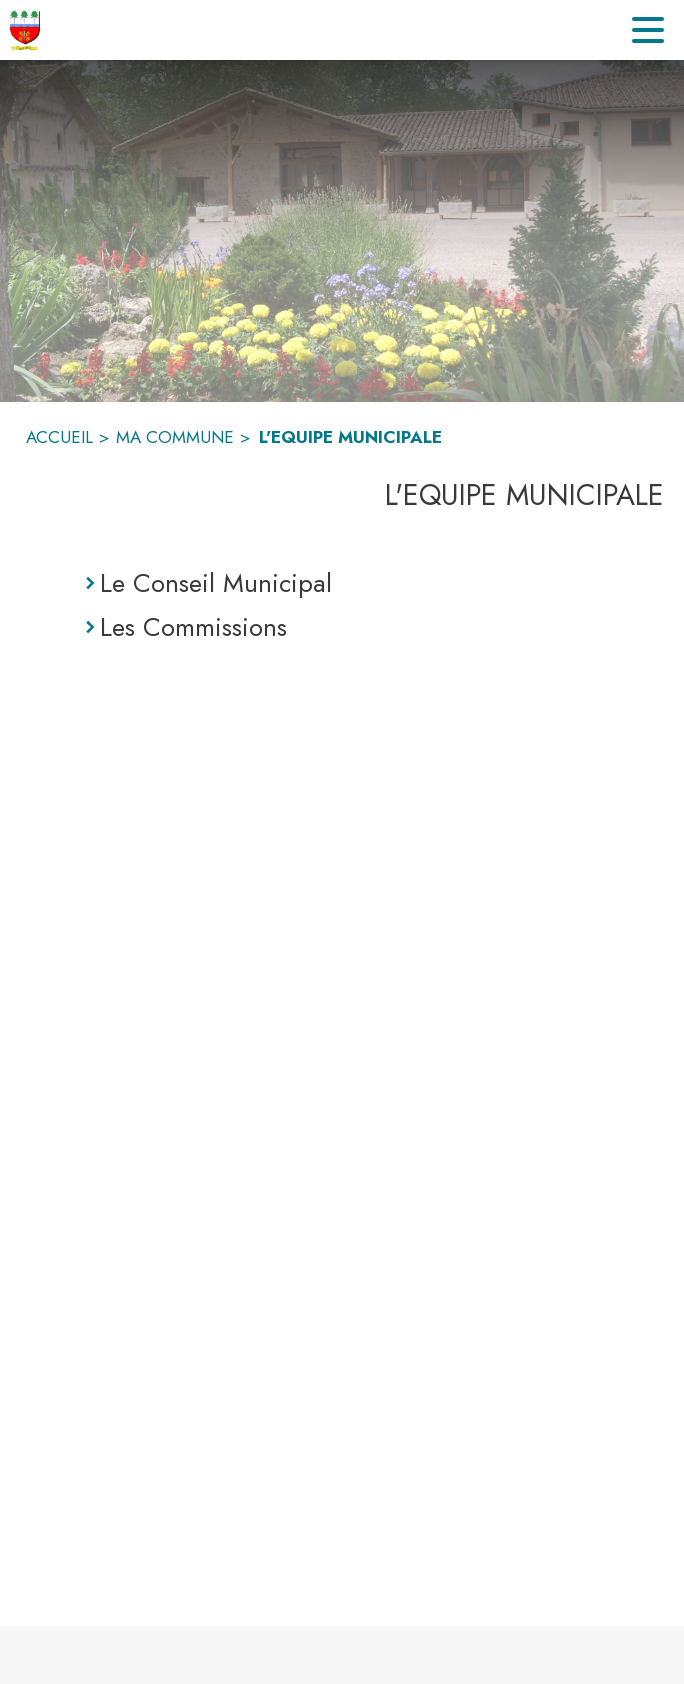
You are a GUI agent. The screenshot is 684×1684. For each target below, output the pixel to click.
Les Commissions (193, 627)
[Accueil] (25, 30)
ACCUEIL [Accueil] (59, 437)
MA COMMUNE (175, 437)
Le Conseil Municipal (216, 583)
